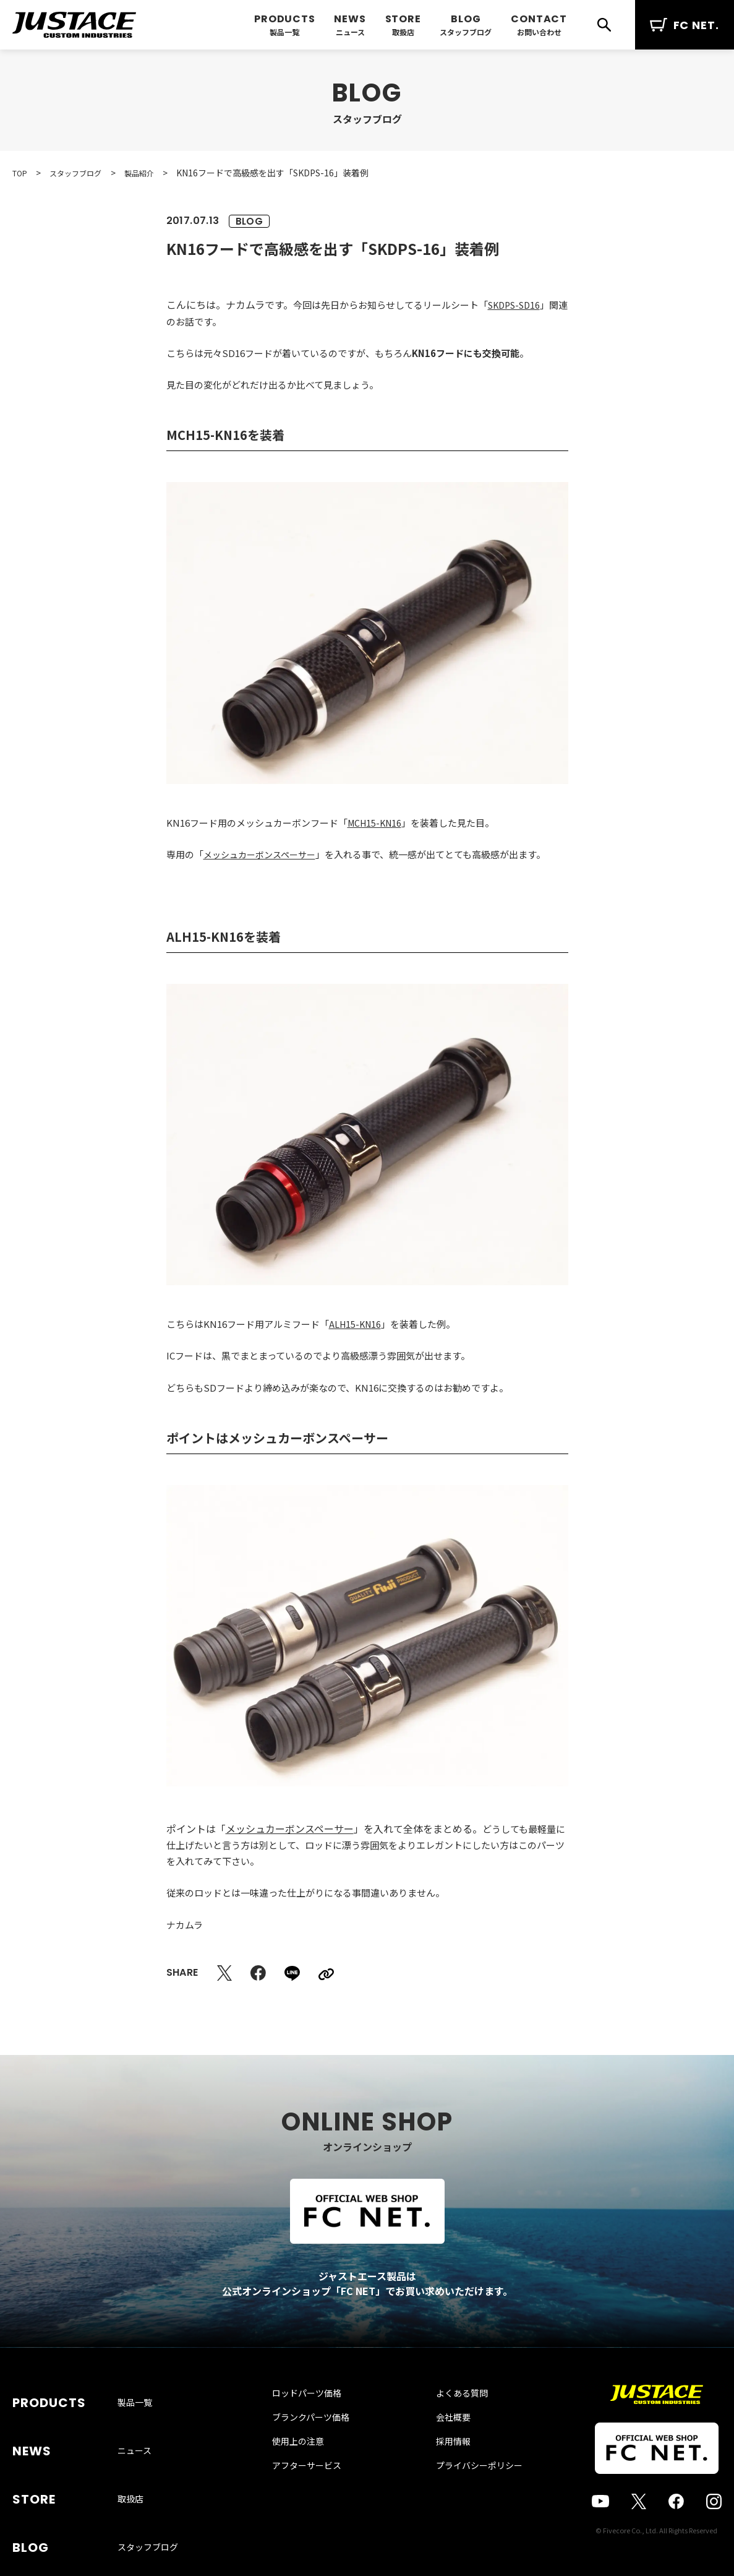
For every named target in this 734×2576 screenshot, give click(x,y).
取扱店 (403, 32)
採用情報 (441, 2466)
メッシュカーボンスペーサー (263, 854)
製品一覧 (284, 32)
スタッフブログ (466, 32)
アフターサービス (319, 2490)
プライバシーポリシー (467, 2490)
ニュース (350, 32)
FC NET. (684, 25)
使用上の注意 (310, 2466)
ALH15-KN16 (356, 1323)
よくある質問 (450, 2418)
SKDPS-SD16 (517, 304)
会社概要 (441, 2442)
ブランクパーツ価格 (323, 2442)
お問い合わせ (539, 32)
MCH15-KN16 (377, 822)
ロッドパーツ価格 (319, 2418)
